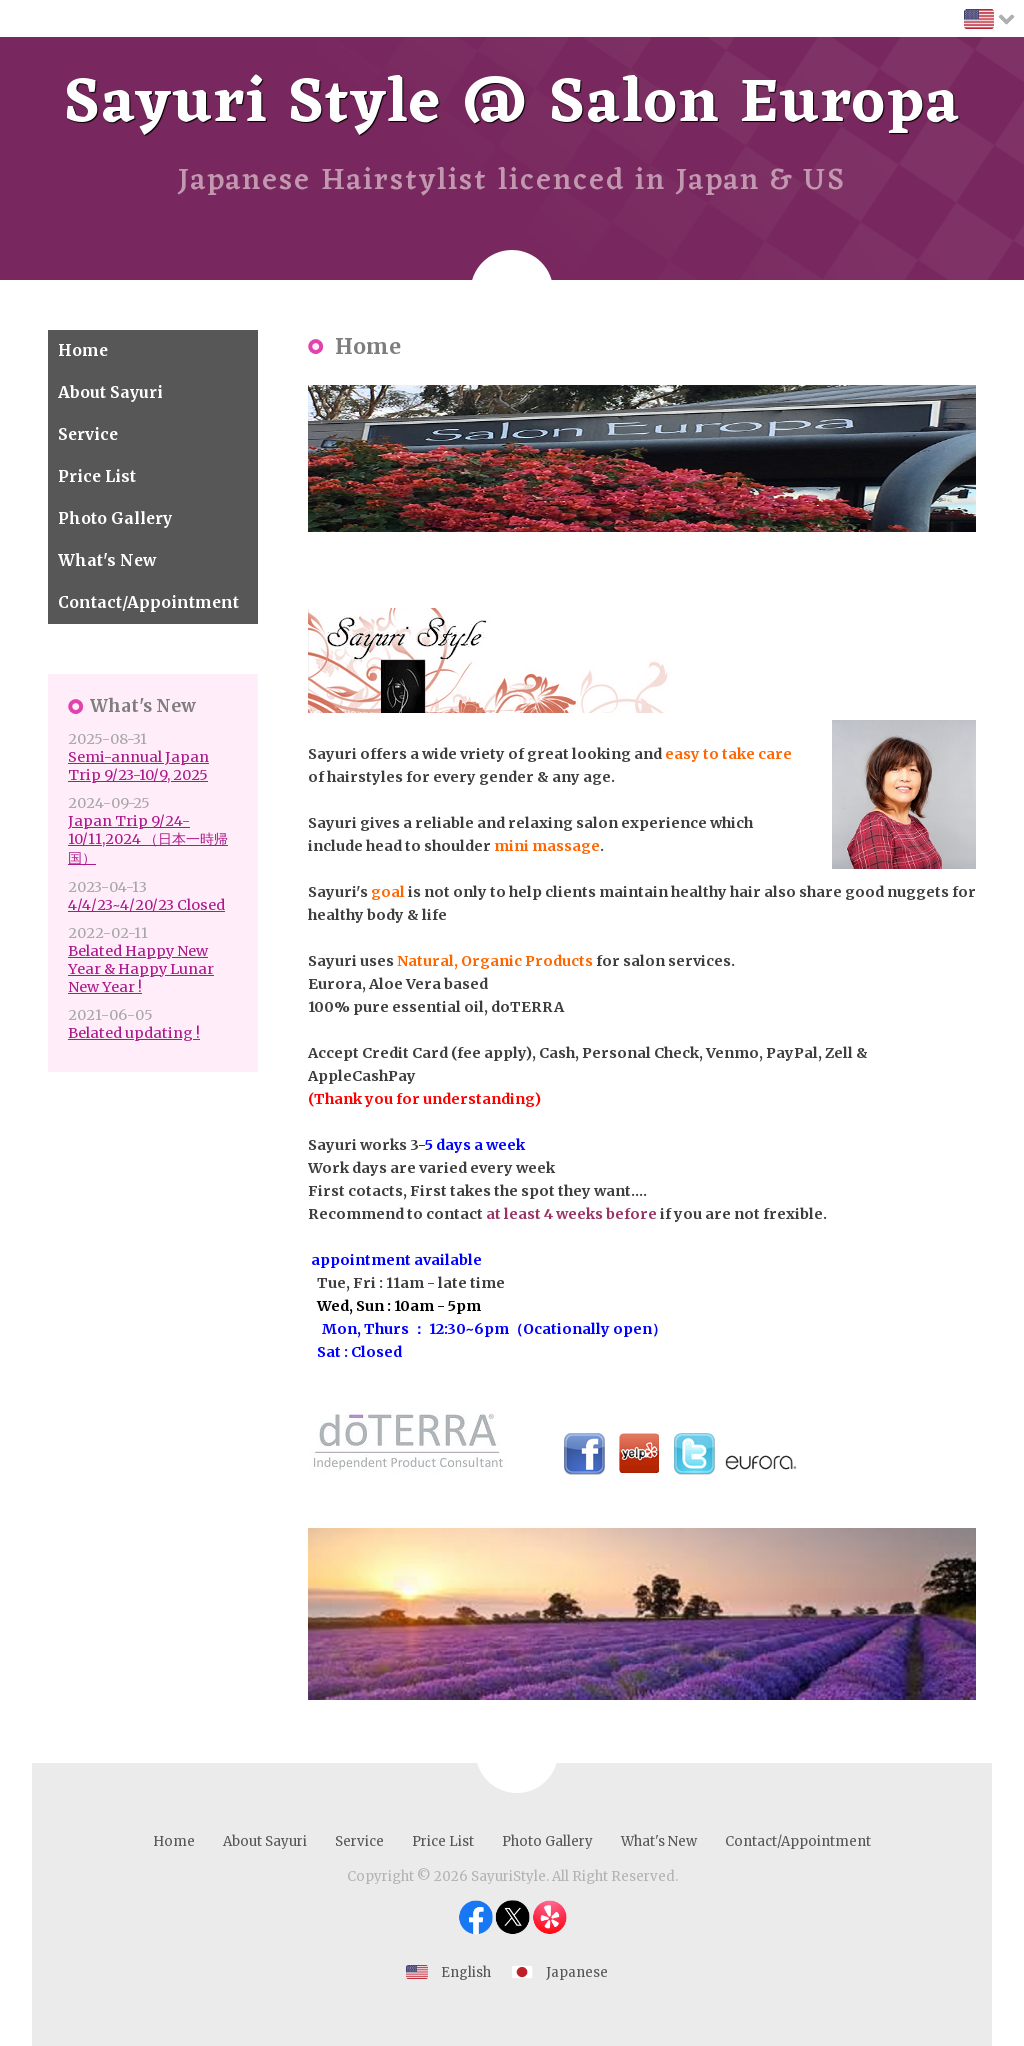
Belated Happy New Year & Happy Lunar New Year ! (141, 969)
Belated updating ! (134, 1033)
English (466, 1972)
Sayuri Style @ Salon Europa (512, 105)
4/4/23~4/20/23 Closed (146, 905)
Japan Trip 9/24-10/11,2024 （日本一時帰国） (148, 839)
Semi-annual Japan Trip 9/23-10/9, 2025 (138, 766)
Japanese (577, 1972)
